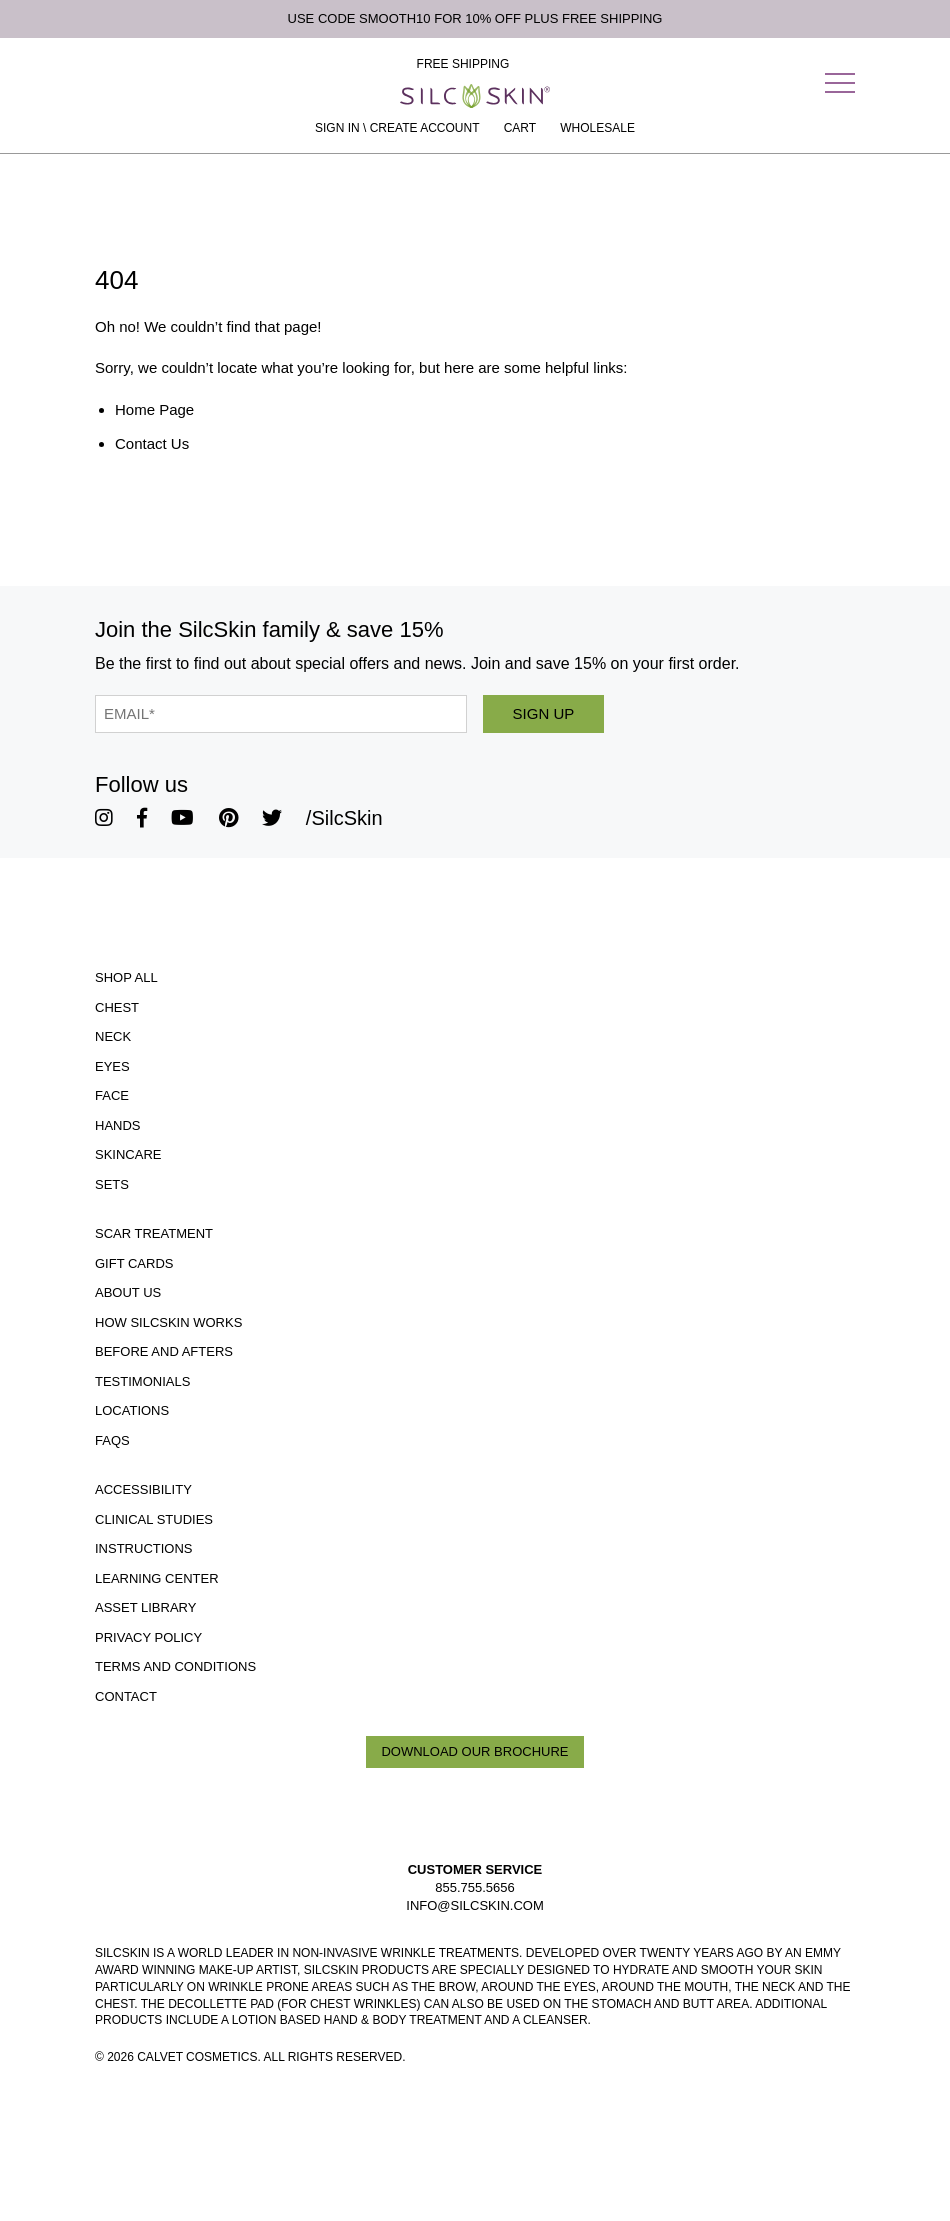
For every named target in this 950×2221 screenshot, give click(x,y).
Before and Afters (164, 1351)
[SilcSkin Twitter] (272, 818)
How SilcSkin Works (168, 1322)
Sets (112, 1184)
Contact (126, 1696)
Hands (118, 1125)
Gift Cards (134, 1263)
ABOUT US (128, 1292)
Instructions (144, 1548)
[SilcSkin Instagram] (104, 818)
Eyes (112, 1066)
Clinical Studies (154, 1519)
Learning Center (157, 1578)
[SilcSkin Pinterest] (228, 818)
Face (112, 1095)
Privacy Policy (148, 1637)
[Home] (475, 96)
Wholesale (597, 128)
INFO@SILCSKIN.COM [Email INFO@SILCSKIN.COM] (474, 1905)
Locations (132, 1410)
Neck (113, 1036)
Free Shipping (463, 64)
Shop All (126, 977)
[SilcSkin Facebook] (142, 818)
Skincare (128, 1154)
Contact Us (152, 443)
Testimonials (142, 1381)
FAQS (112, 1440)
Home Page (154, 409)
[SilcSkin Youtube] (182, 818)
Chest (117, 1007)
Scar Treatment (154, 1233)
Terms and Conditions (175, 1666)
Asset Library (145, 1607)
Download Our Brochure (474, 1751)
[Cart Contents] (520, 128)
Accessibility (143, 1489)
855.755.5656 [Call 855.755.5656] (475, 1887)
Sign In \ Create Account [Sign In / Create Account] (397, 128)
